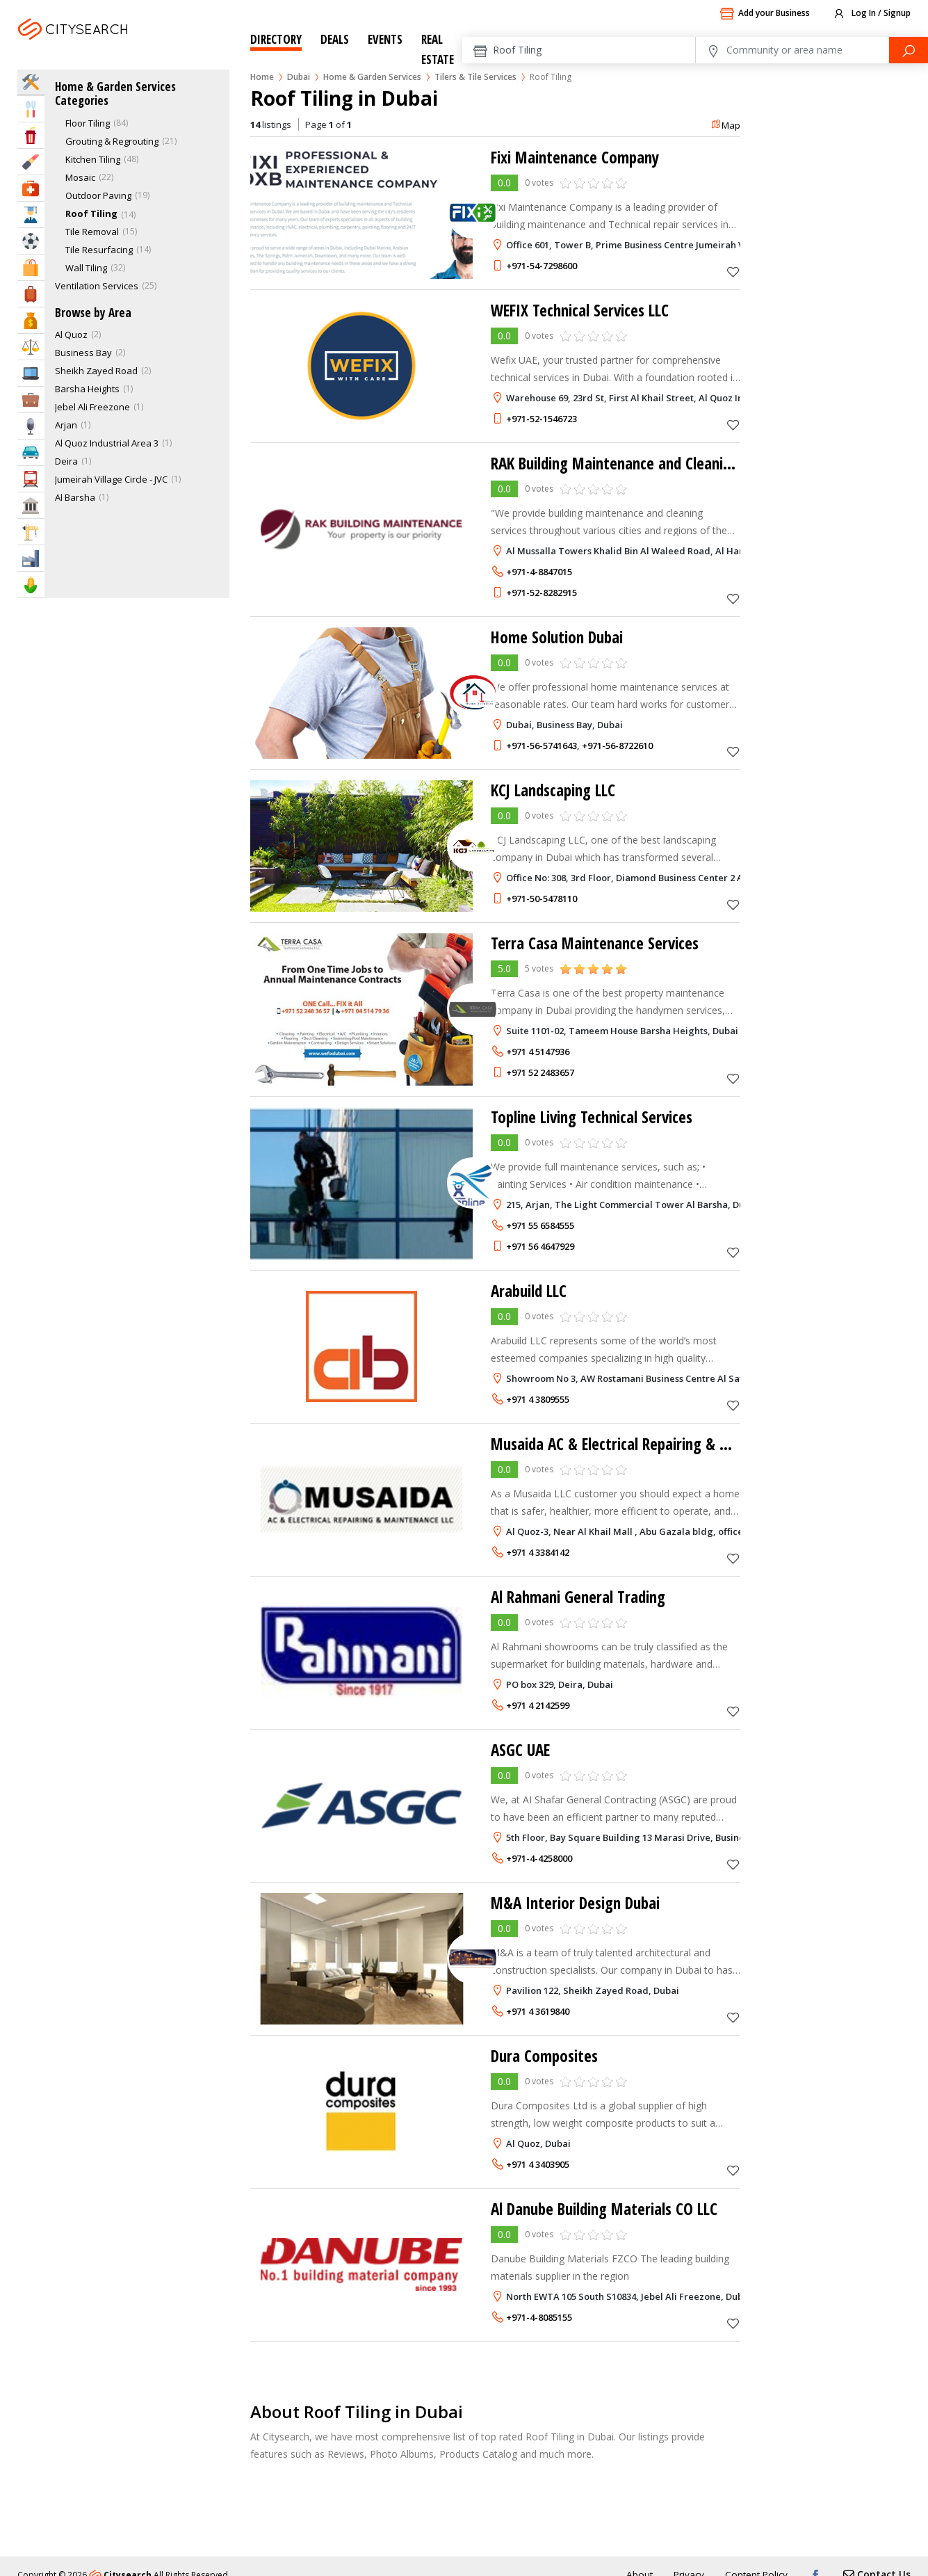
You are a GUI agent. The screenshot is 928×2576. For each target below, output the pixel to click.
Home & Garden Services (372, 77)
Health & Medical (30, 188)
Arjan (66, 425)
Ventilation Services (96, 286)
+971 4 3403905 (537, 2164)
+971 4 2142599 (537, 1705)
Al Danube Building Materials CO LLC (611, 2208)
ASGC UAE (522, 1749)
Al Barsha (75, 497)
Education (30, 214)
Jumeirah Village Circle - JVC (111, 479)
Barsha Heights (87, 389)
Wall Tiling (86, 267)
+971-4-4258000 (539, 1858)
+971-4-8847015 (539, 571)
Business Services (30, 399)
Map (725, 125)
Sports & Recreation (30, 241)
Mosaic (80, 177)
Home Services (30, 82)
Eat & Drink (30, 109)
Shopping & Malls (30, 267)
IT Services (30, 373)
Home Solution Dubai (560, 636)
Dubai (110, 46)
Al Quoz (71, 334)
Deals (334, 39)
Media (30, 426)
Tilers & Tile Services (475, 77)
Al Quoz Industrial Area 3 (106, 443)
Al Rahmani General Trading (582, 1596)
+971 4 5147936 (537, 1051)
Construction (30, 532)
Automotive (30, 452)
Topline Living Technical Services (597, 1116)
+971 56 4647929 (540, 1246)
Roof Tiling (91, 213)
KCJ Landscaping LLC (557, 789)
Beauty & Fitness (30, 162)
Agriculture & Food (30, 584)
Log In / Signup (871, 14)
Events (385, 39)
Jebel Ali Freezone (92, 407)
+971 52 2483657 (540, 1072)
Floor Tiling (87, 123)
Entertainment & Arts (30, 135)
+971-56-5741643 (541, 745)
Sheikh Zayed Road (96, 370)
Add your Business (764, 14)
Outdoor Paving (98, 195)
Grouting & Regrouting (111, 141)
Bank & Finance (30, 320)
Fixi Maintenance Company (580, 156)
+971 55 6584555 (540, 1225)
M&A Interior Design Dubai (581, 1902)
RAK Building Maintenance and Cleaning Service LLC (661, 462)
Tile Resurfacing (99, 249)
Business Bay (83, 352)
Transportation (30, 479)
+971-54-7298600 (541, 265)
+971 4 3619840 (537, 2011)
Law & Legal (30, 347)
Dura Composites (547, 2055)
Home (262, 77)
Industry (30, 558)
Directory (276, 39)
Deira (66, 461)
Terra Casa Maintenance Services (598, 942)
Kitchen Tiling (92, 159)
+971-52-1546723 (541, 418)
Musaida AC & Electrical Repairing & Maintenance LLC (666, 1443)
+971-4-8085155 (539, 2317)
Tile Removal (92, 231)
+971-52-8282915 (541, 592)
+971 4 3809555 (537, 1399)
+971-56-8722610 (617, 745)
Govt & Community (30, 505)
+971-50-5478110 (541, 898)
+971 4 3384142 (537, 1552)
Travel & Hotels (30, 294)
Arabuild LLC (531, 1290)
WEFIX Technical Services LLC (584, 309)
